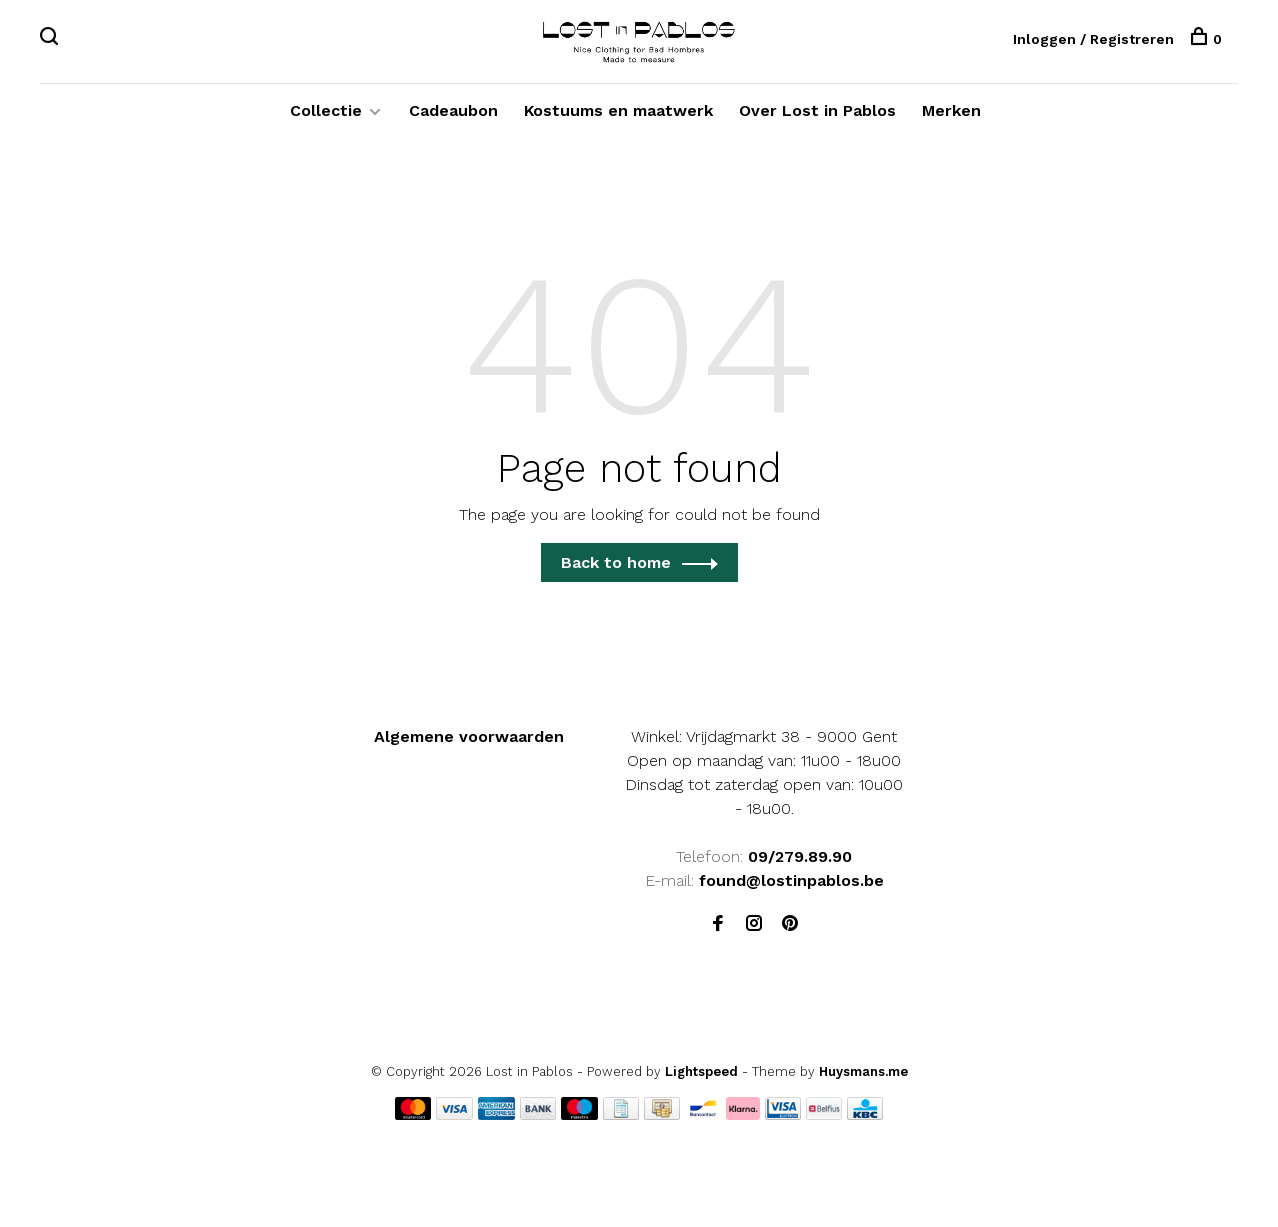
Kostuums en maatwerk (618, 110)
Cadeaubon (453, 110)
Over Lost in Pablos (817, 110)
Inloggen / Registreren (1093, 39)
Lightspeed (701, 1071)
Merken (951, 110)
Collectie (326, 110)
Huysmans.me (863, 1071)
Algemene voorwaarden (469, 736)
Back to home (616, 562)
